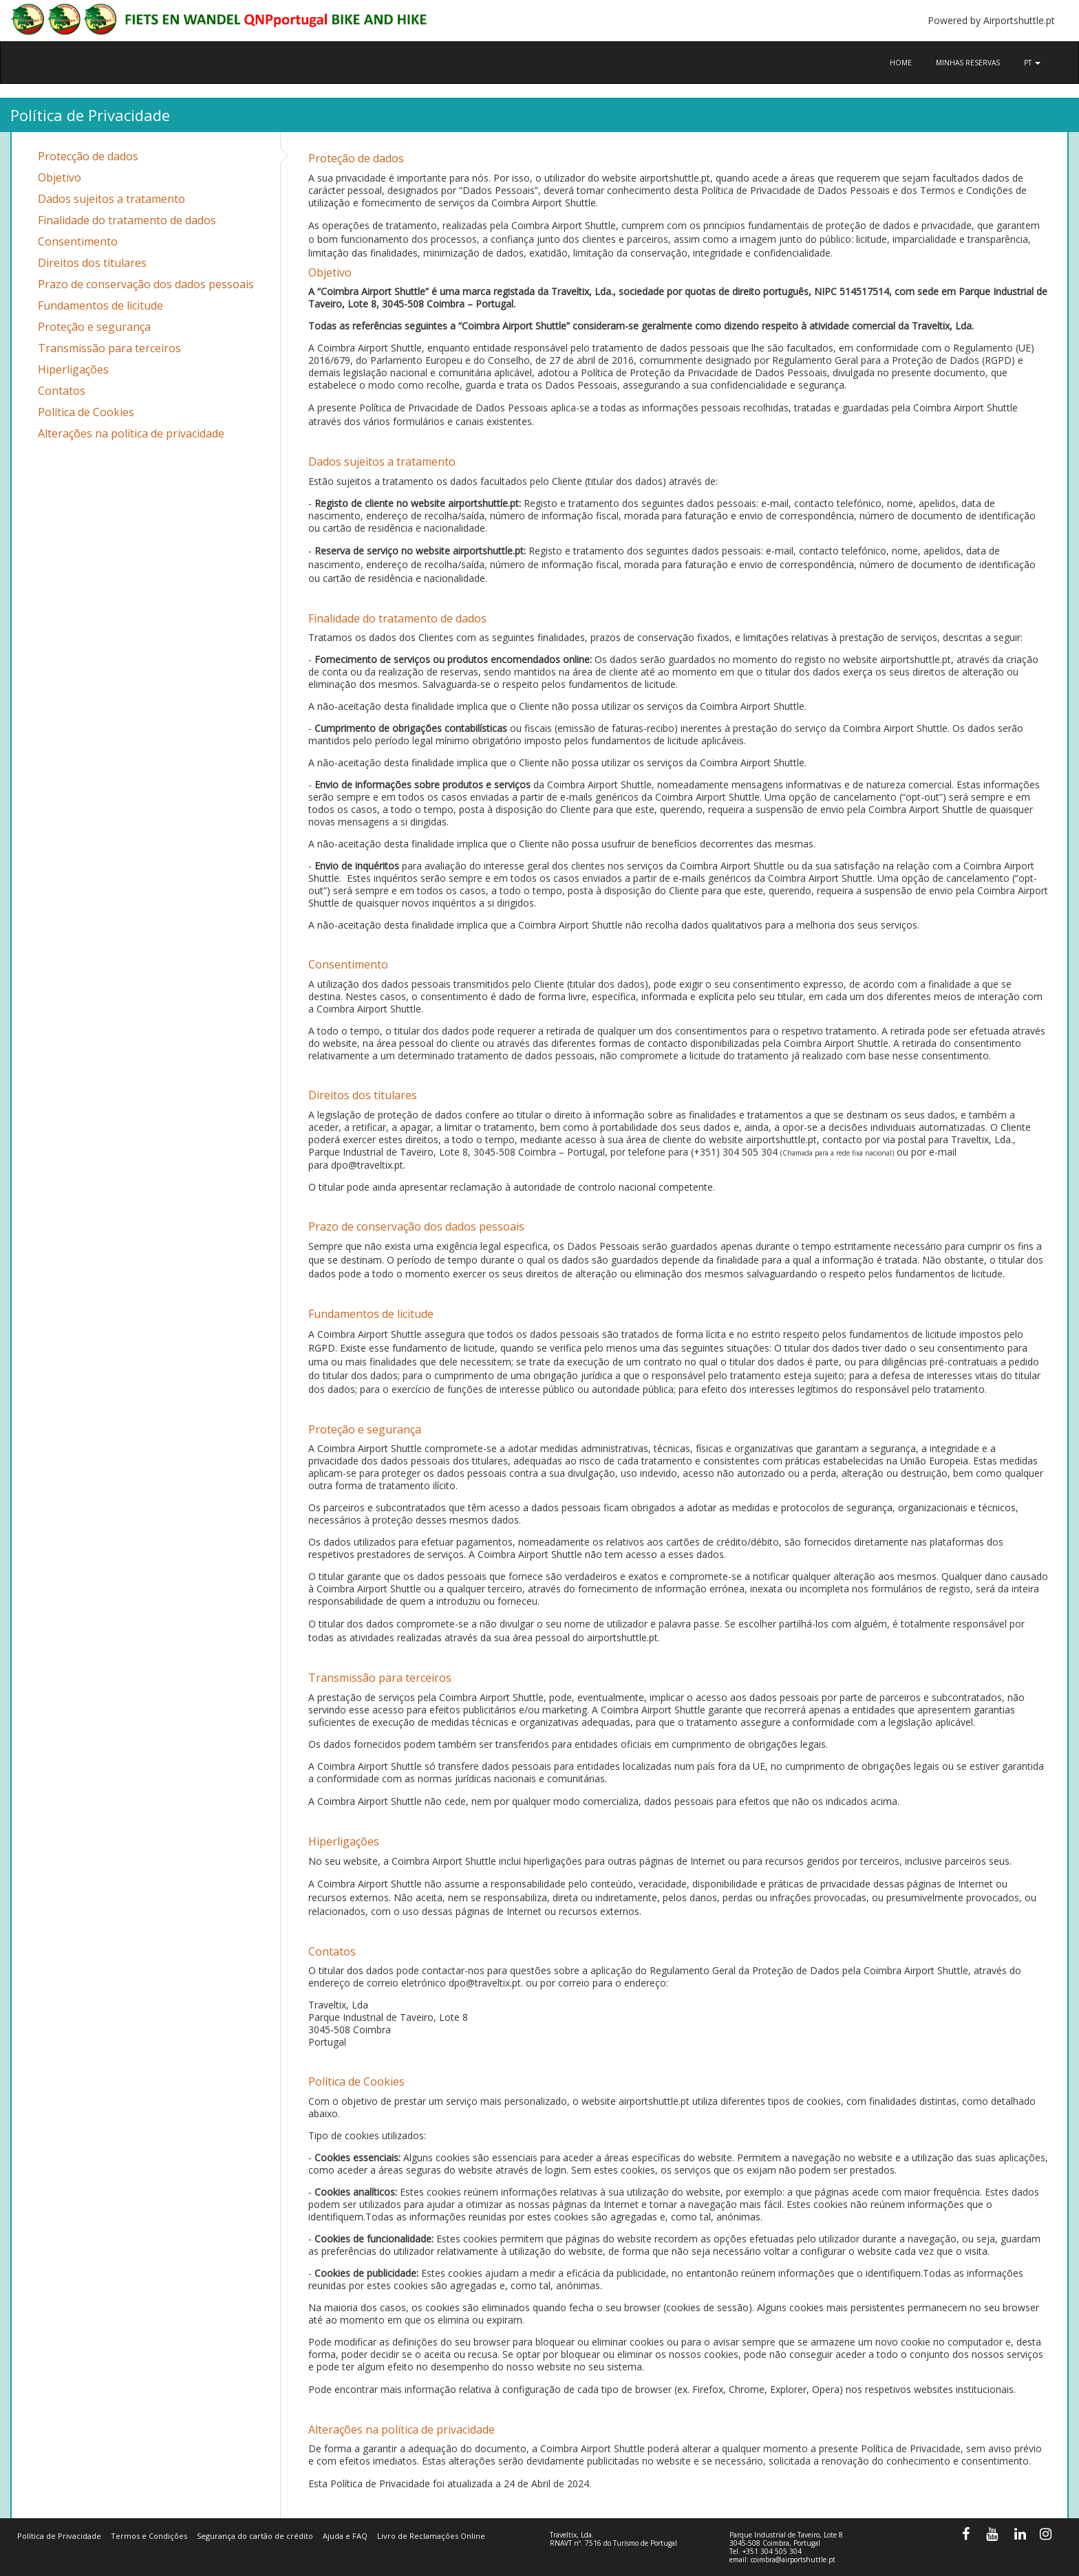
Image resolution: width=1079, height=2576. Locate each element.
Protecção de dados (88, 156)
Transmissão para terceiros (109, 348)
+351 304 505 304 (772, 2551)
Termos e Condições (149, 2536)
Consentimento (78, 241)
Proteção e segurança (94, 326)
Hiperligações (73, 369)
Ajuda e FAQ (345, 2536)
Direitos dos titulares (92, 262)
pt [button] (1032, 62)
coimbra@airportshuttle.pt (793, 2559)
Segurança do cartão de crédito (255, 2536)
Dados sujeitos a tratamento (111, 198)
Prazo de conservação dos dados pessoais (146, 284)
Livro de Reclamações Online (431, 2536)
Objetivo (59, 177)
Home (901, 62)
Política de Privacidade (59, 2536)
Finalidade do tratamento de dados (127, 220)
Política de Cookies (86, 412)
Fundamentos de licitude (100, 305)
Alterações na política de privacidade (131, 433)
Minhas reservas (968, 62)
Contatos (61, 390)
